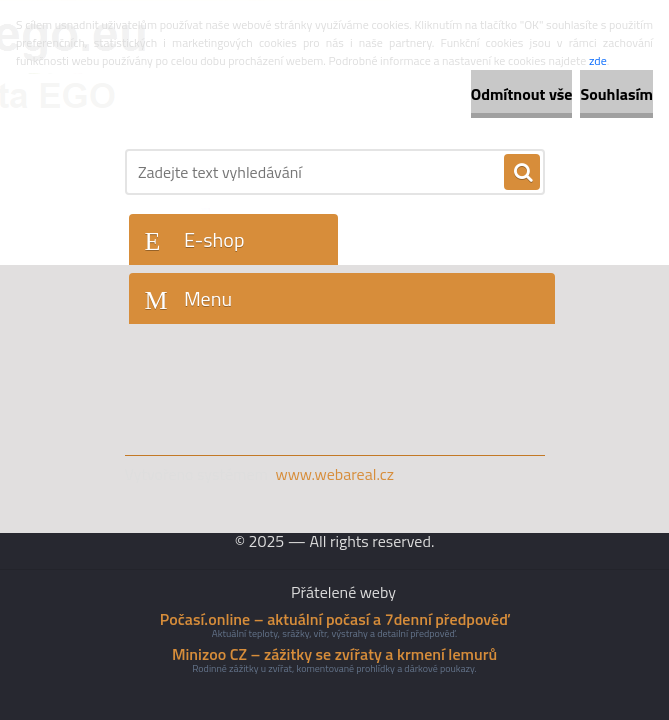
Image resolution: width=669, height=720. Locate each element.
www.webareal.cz (334, 474)
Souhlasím (616, 94)
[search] (522, 173)
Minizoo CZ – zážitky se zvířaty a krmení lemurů (334, 654)
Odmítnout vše (522, 94)
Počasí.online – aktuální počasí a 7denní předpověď (334, 619)
